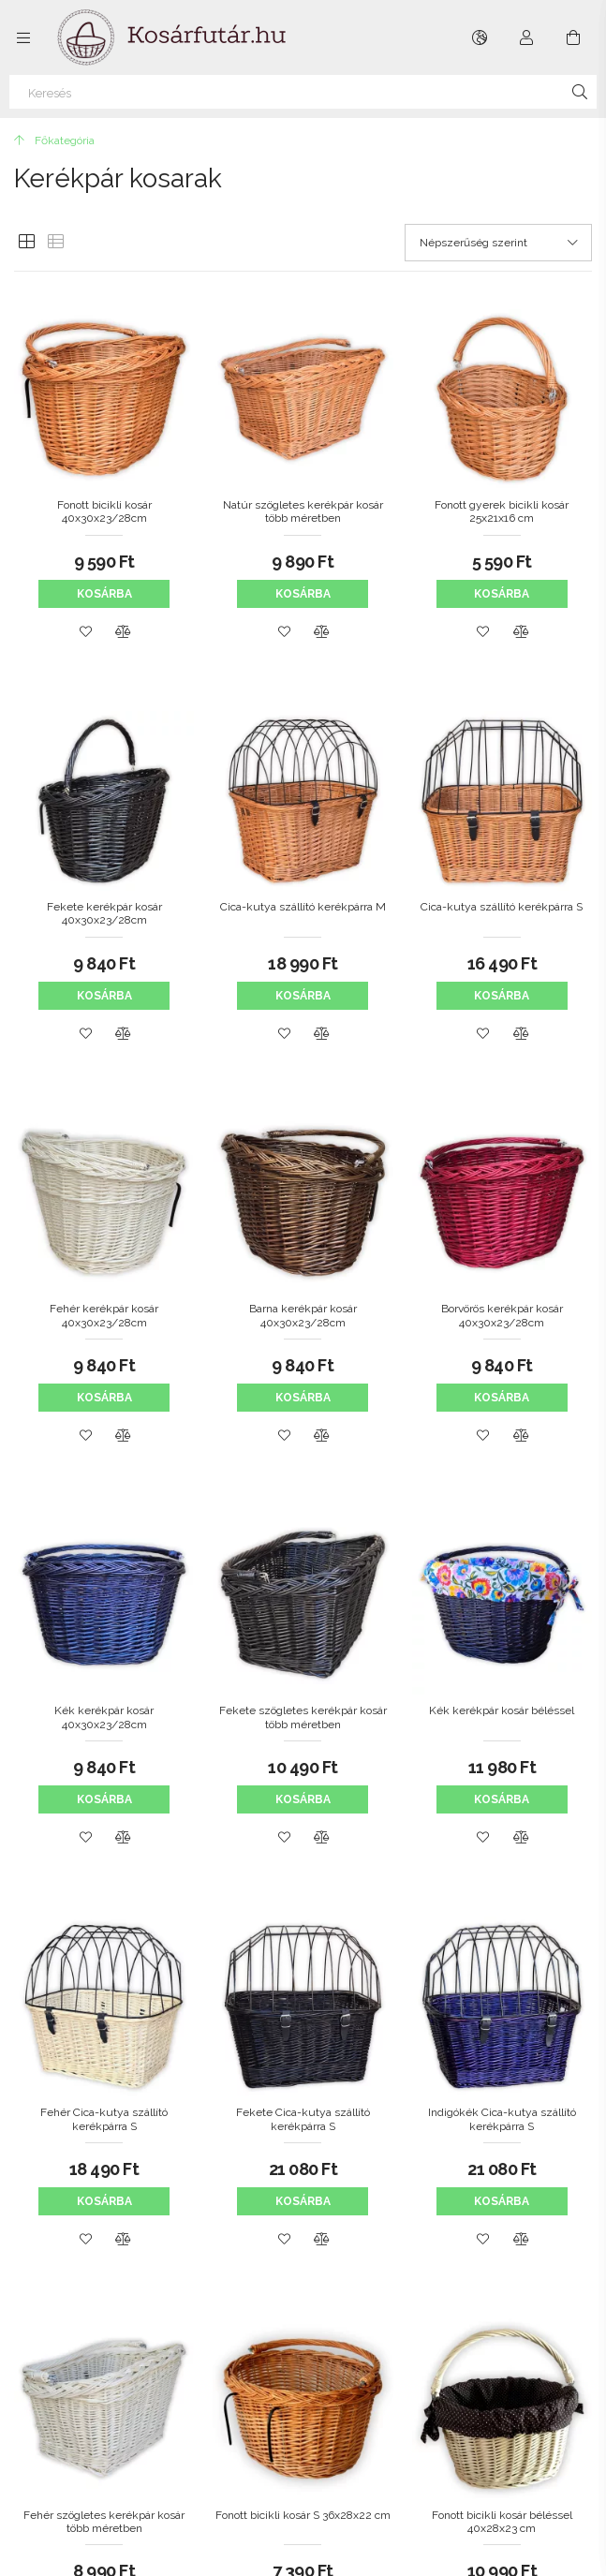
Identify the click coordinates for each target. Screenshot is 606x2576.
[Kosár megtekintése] (573, 37)
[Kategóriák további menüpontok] (23, 37)
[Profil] (526, 37)
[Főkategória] (54, 140)
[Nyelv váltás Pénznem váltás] (479, 37)
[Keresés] (303, 92)
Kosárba (104, 593)
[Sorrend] (498, 242)
